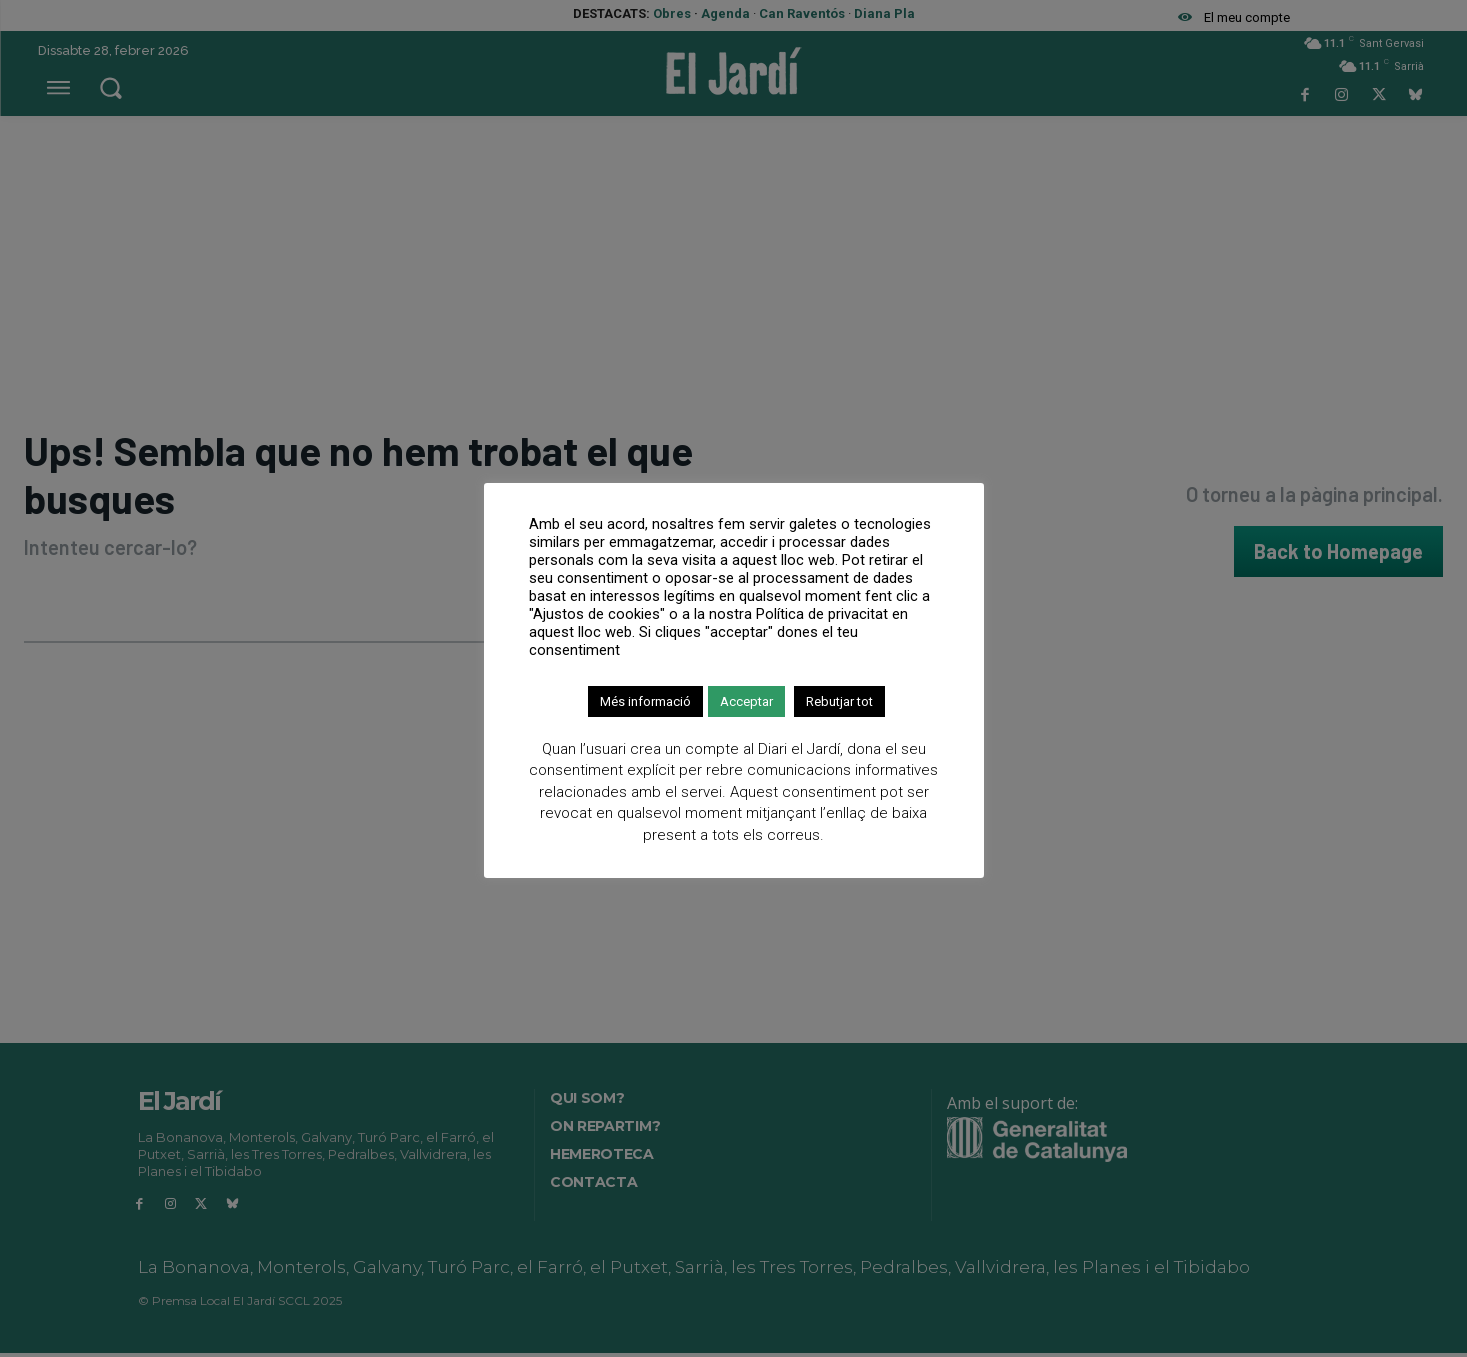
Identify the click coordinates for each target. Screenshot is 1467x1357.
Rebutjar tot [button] (839, 701)
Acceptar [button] (746, 701)
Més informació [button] (645, 701)
